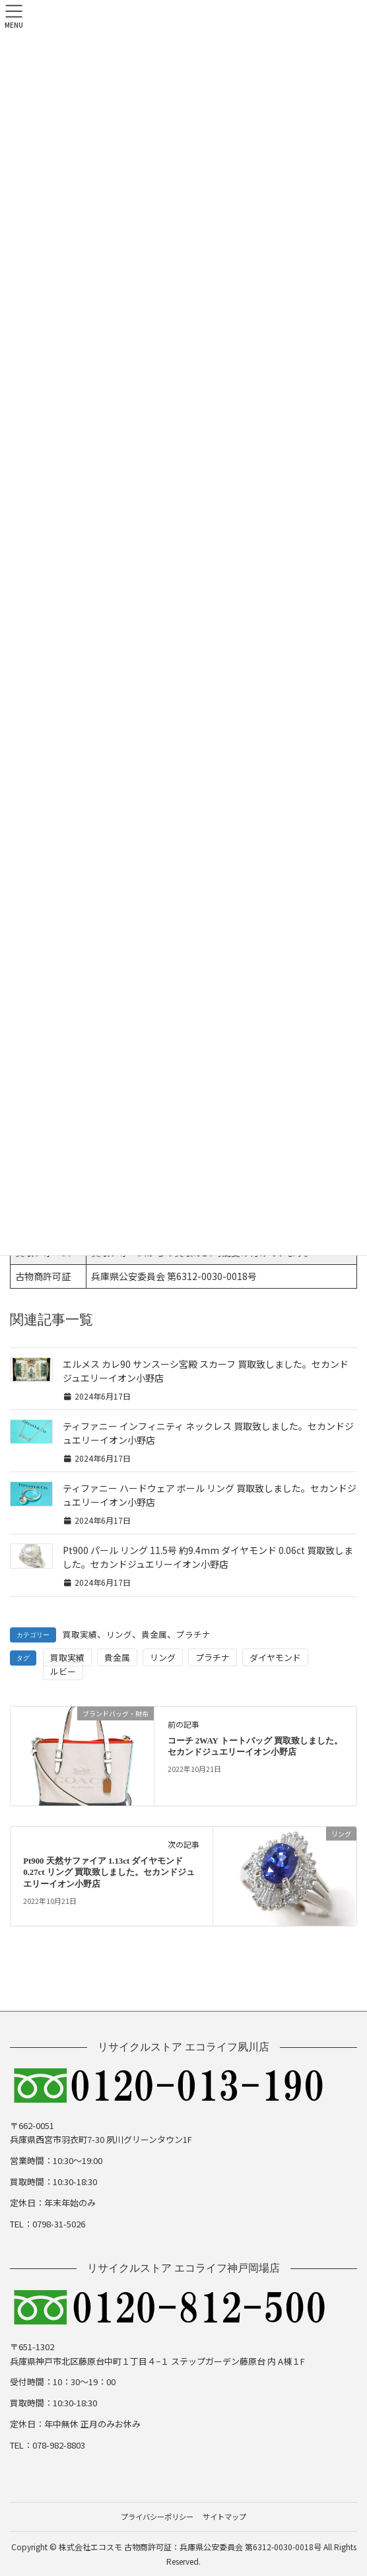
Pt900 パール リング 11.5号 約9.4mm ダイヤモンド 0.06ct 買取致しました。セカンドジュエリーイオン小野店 (208, 1557)
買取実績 (80, 1634)
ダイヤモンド (275, 1657)
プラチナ (193, 1634)
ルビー (63, 1671)
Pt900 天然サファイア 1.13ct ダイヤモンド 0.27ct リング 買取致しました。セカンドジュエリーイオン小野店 (109, 1872)
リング (119, 1634)
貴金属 (154, 1634)
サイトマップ (224, 2516)
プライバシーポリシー (157, 2516)
